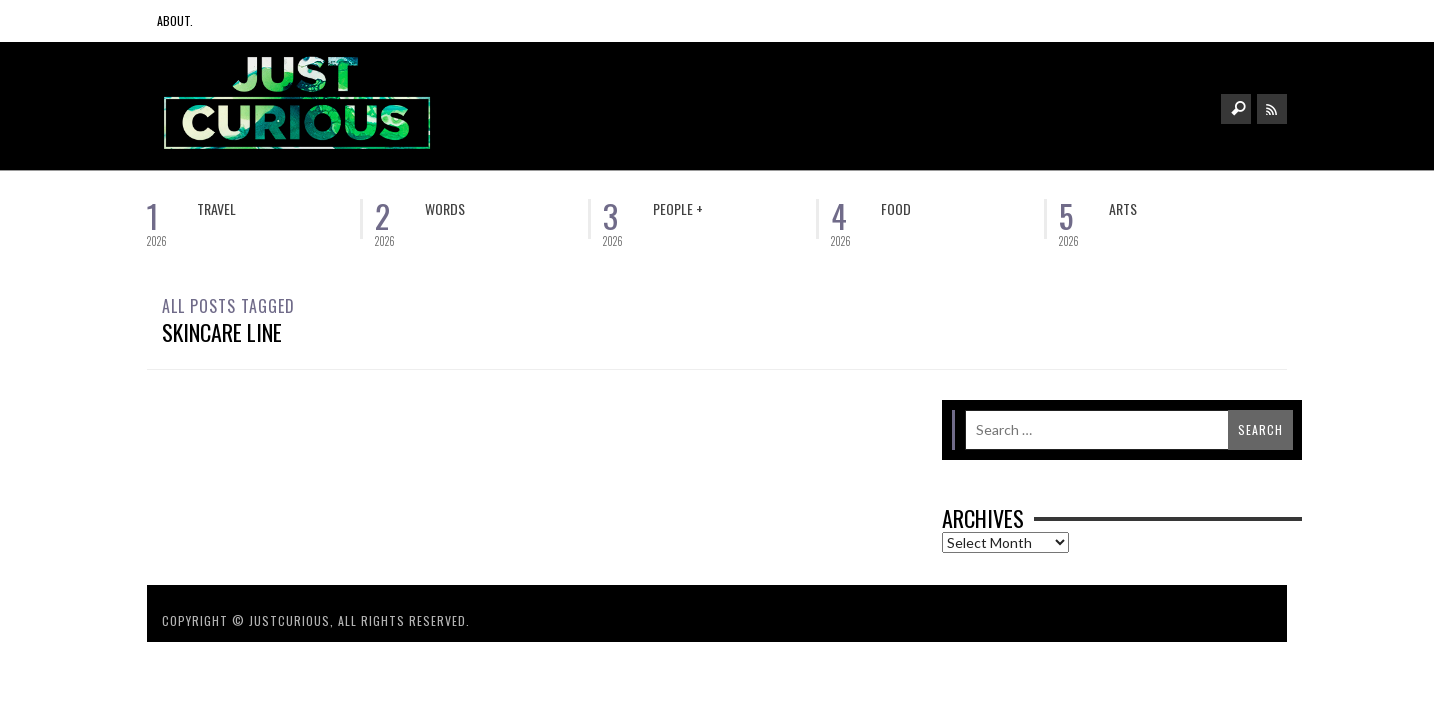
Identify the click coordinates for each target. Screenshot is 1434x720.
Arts (1123, 208)
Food (896, 208)
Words (445, 208)
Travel (216, 208)
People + (678, 208)
